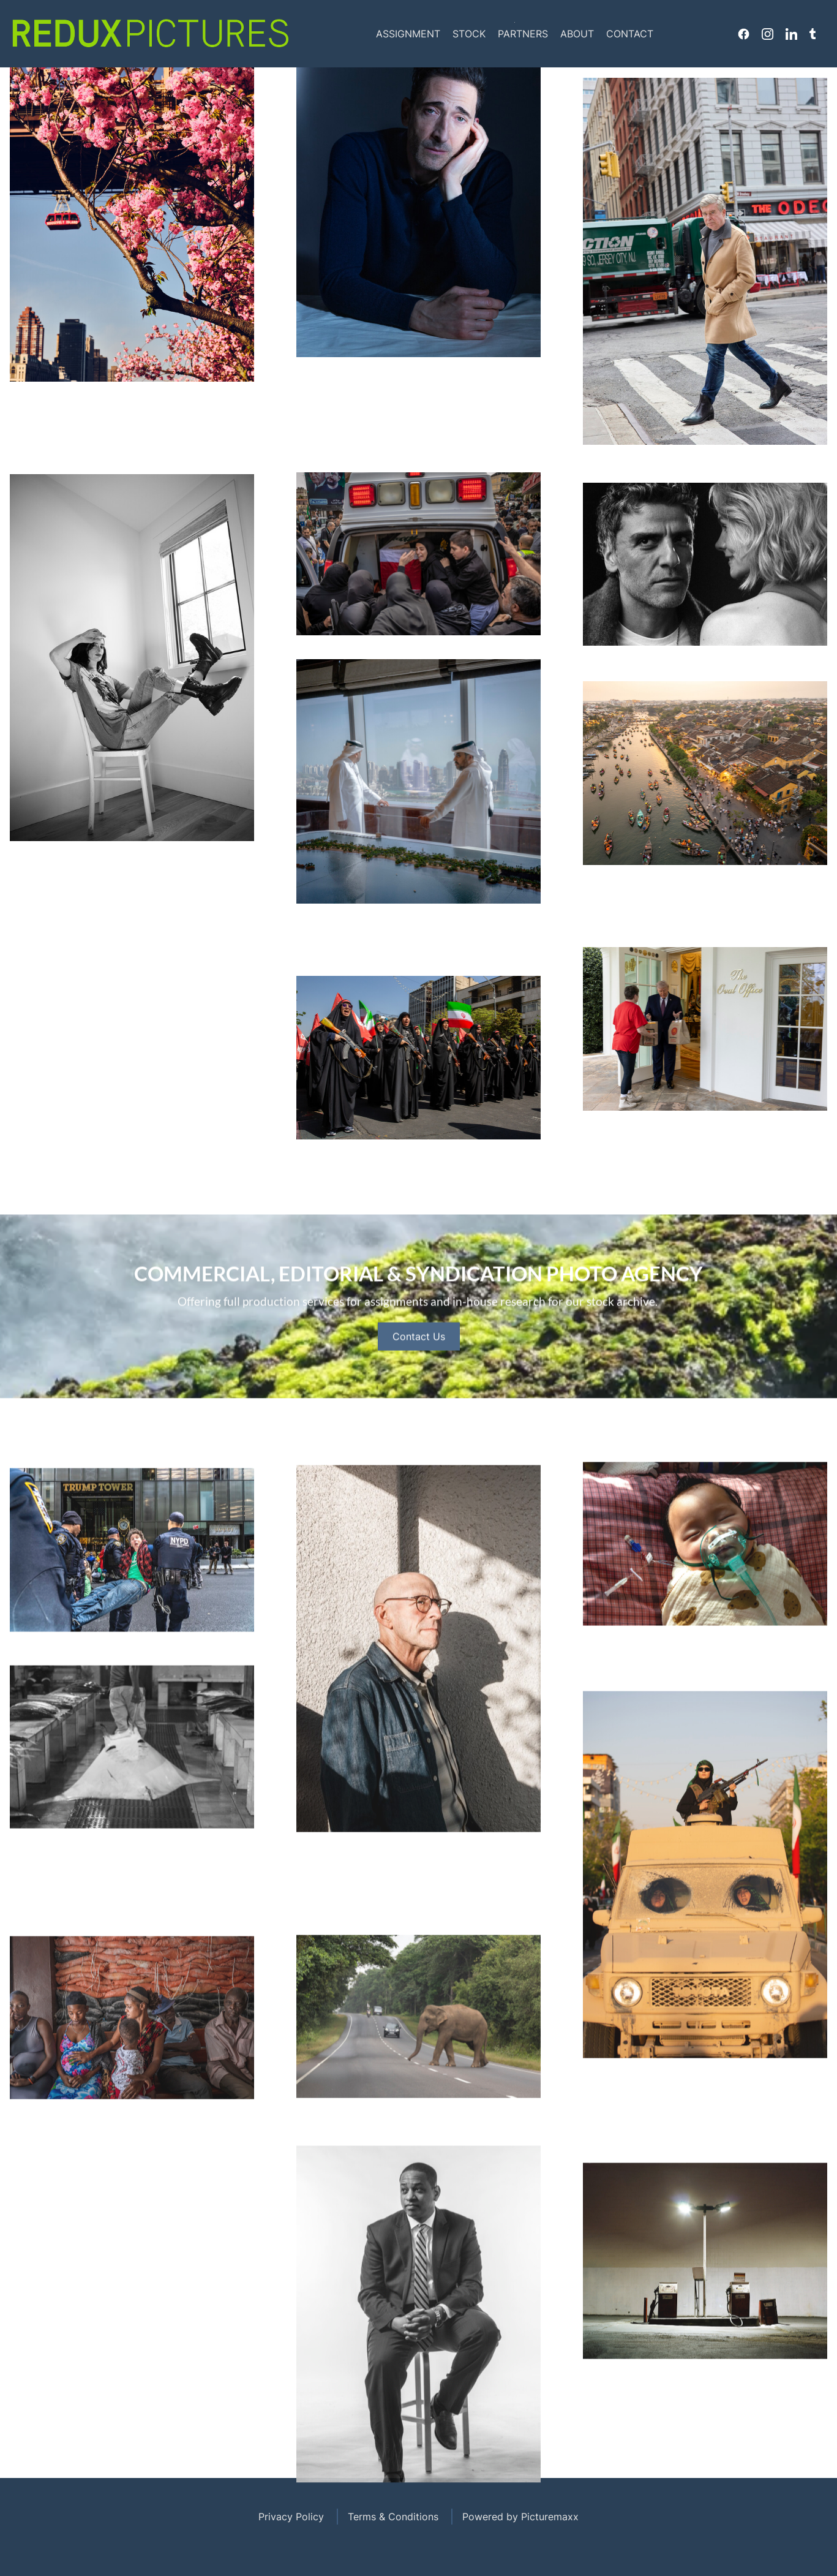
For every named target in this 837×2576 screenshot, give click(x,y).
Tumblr (812, 34)
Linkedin (791, 34)
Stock (469, 34)
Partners (523, 34)
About (577, 34)
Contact (629, 34)
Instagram (767, 34)
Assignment (408, 34)
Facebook (743, 34)
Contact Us (418, 1391)
